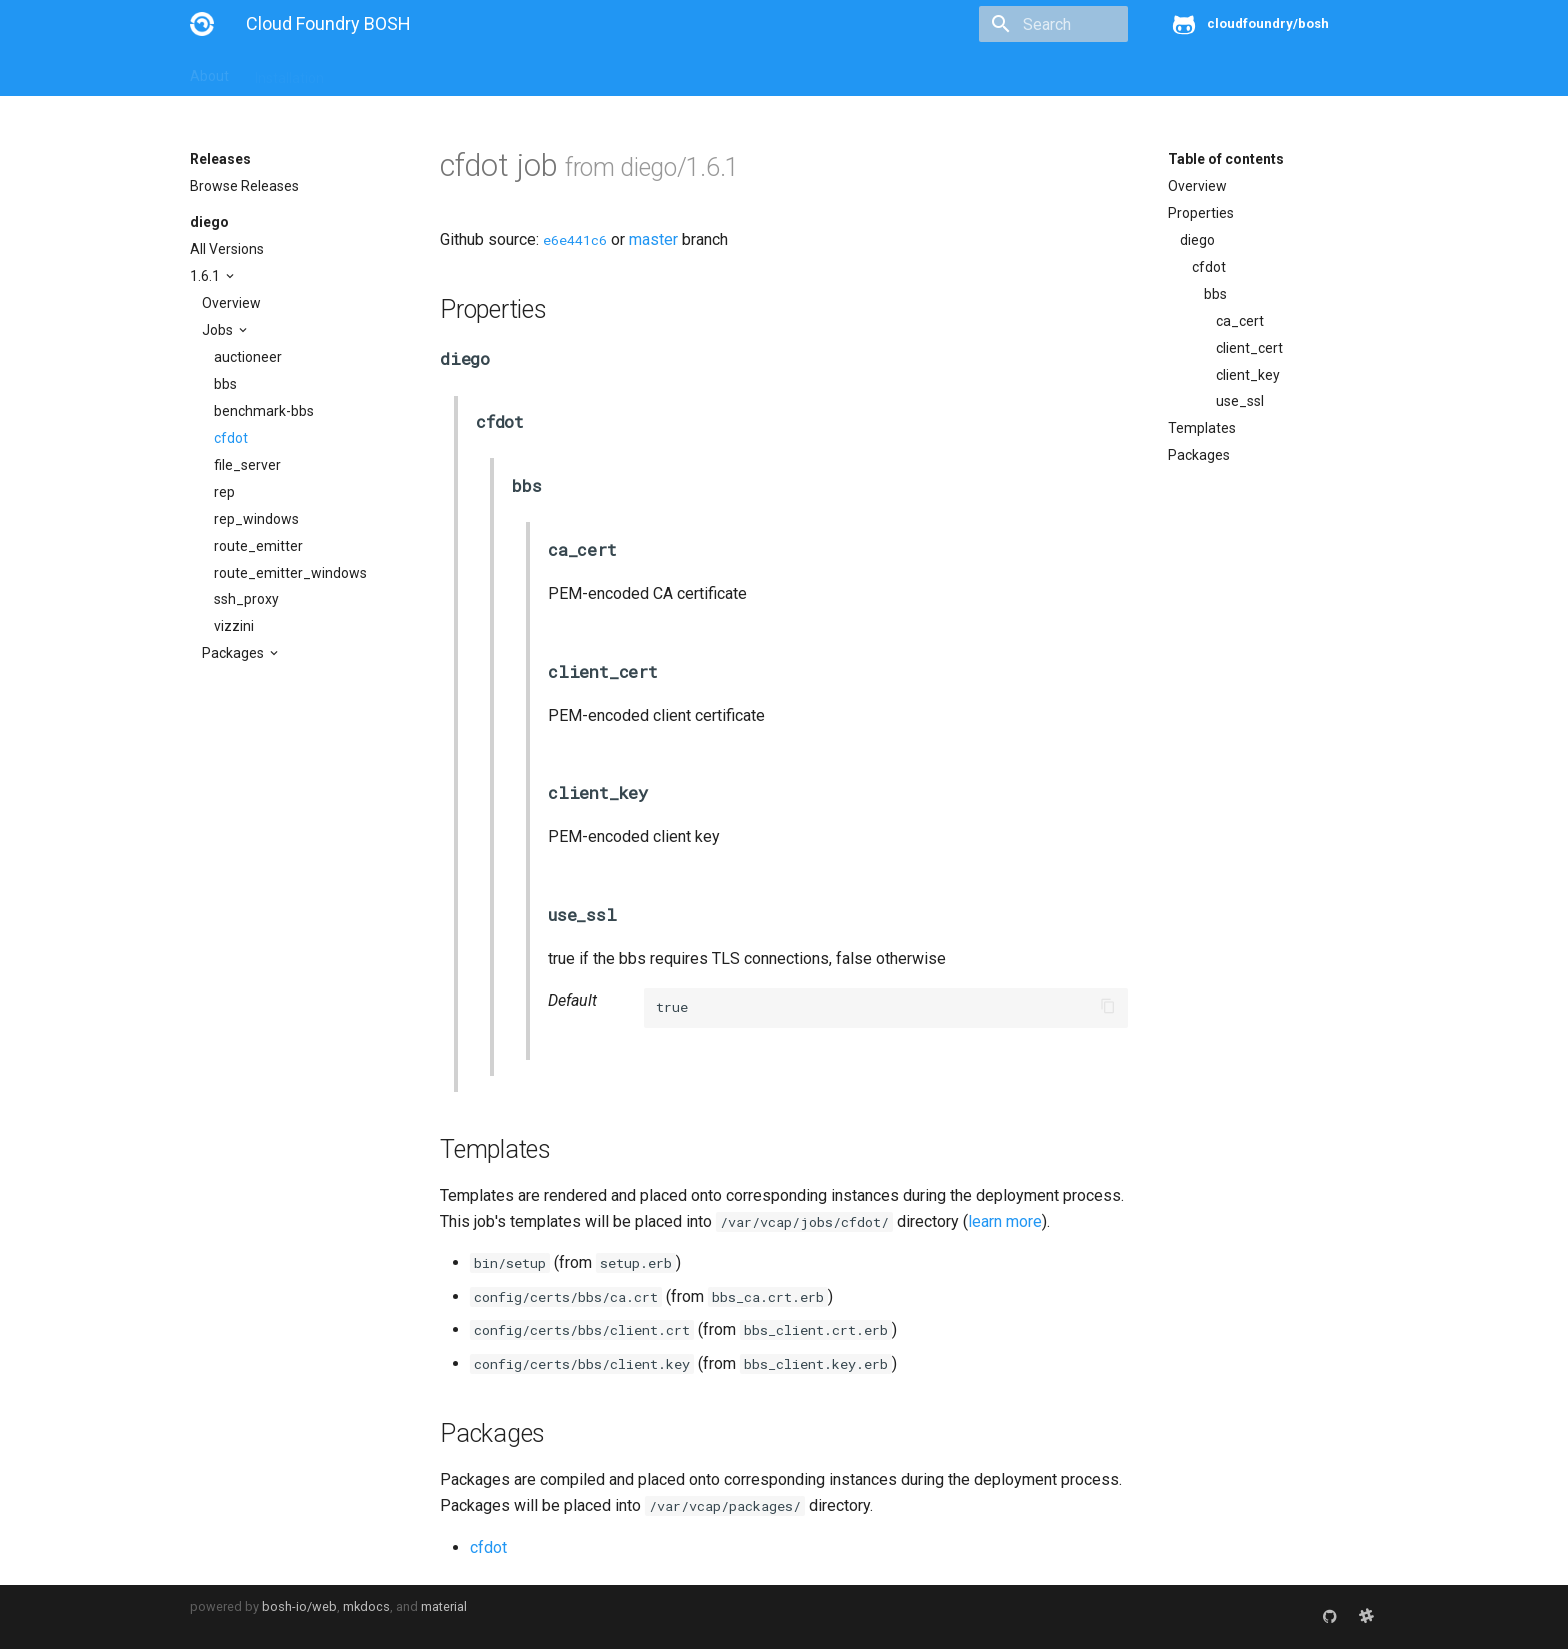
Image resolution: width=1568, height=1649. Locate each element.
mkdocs (366, 1606)
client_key (1248, 375)
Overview (231, 303)
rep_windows (256, 519)
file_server (247, 465)
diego (209, 222)
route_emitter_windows (290, 573)
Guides (371, 72)
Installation (289, 72)
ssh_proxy (246, 599)
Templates (1202, 428)
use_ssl (1240, 401)
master (653, 239)
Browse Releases (244, 186)
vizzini (234, 626)
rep (224, 492)
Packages (234, 653)
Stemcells (543, 72)
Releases (630, 72)
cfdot (231, 438)
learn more (1005, 1221)
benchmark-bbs (264, 411)
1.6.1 (206, 276)
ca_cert (1240, 321)
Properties (1201, 213)
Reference (452, 72)
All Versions (227, 249)
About (209, 72)
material (444, 1606)
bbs (225, 384)
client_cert (1249, 348)
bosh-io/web (299, 1606)
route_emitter (258, 546)
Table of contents (1226, 159)
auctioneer (248, 357)
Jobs (219, 330)
